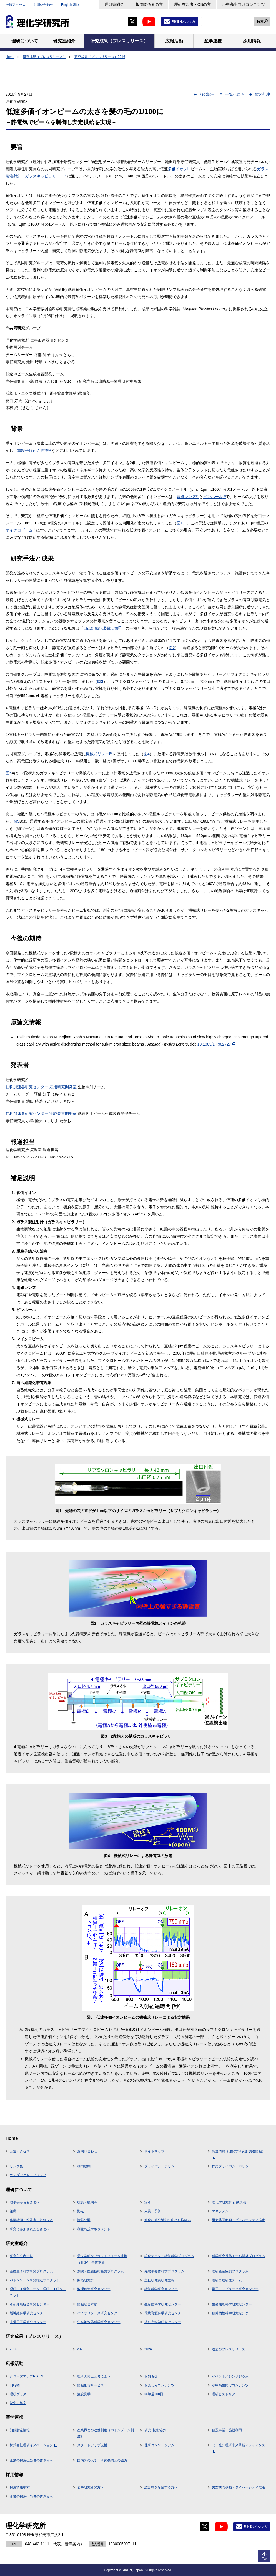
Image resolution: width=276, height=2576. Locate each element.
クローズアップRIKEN (26, 2376)
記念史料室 (18, 2403)
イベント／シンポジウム (230, 2376)
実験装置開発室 (63, 1113)
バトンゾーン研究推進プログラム (35, 2280)
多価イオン (179, 169)
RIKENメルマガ (183, 22)
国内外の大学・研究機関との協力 (102, 2460)
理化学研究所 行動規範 (229, 2202)
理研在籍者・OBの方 (192, 4)
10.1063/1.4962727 (216, 1044)
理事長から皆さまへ (25, 2202)
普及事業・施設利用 (227, 2430)
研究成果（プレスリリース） (44, 57)
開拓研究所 (85, 2280)
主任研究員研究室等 (159, 2280)
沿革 (147, 2202)
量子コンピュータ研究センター (235, 2289)
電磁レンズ (188, 496)
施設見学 (84, 2394)
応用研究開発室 (63, 1087)
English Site (70, 5)
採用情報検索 (20, 2487)
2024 (148, 2349)
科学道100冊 (153, 2394)
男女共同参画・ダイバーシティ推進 (238, 2220)
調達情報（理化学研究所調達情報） (238, 2154)
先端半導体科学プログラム (164, 2271)
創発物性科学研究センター (232, 2313)
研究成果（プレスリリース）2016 (99, 57)
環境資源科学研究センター (164, 2313)
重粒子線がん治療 (34, 450)
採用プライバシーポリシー (232, 2166)
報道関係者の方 (149, 4)
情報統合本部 (87, 2304)
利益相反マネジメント (94, 2229)
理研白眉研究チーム (227, 2280)
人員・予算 (152, 2211)
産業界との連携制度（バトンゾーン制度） (105, 2433)
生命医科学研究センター (162, 2304)
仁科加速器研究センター (27, 1087)
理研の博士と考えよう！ (95, 2376)
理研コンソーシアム (159, 2445)
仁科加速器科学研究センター (99, 2322)
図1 (180, 523)
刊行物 (15, 2385)
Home (10, 57)
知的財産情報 (20, 2430)
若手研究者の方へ (90, 2487)
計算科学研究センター (161, 2289)
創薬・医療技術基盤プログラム (100, 2271)
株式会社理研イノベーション (33, 2445)
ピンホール (214, 496)
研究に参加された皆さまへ (30, 2229)
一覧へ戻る (235, 94)
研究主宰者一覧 (21, 2256)
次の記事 (262, 94)
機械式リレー (99, 754)
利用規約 (84, 2166)
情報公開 (84, 2220)
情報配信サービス (90, 2385)
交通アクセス (16, 5)
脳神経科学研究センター (28, 2313)
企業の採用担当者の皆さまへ (31, 2460)
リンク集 (16, 2166)
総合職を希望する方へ (161, 2487)
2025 (81, 2349)
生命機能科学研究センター (232, 2304)
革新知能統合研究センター (30, 2304)
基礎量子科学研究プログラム (31, 2271)
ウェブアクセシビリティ (28, 2175)
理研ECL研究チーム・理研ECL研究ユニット (38, 2292)
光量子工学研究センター (28, 2322)
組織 (13, 2211)
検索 (260, 22)
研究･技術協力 (155, 2430)
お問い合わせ (43, 5)
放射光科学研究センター (162, 2322)
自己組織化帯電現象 (102, 628)
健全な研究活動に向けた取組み (167, 2220)
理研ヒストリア (223, 2394)
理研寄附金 (114, 4)
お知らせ (151, 2376)
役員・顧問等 (87, 2202)
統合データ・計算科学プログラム (169, 2256)
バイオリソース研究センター (99, 2313)
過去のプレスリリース (228, 2349)
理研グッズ (18, 2394)
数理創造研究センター (94, 2289)
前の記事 (207, 94)
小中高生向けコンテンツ (243, 4)
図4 (147, 754)
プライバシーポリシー (161, 2166)
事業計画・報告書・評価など (31, 2220)
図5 (9, 773)
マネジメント (222, 2211)
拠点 (80, 2211)
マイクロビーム (21, 530)
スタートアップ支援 (92, 2445)
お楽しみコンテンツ (159, 2385)
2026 (13, 2349)
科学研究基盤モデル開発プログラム (238, 2256)
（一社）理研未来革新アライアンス (238, 2448)
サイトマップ (154, 2151)
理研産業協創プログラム (230, 2271)
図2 (172, 647)
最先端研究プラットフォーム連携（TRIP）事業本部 (102, 2259)
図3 (100, 681)
